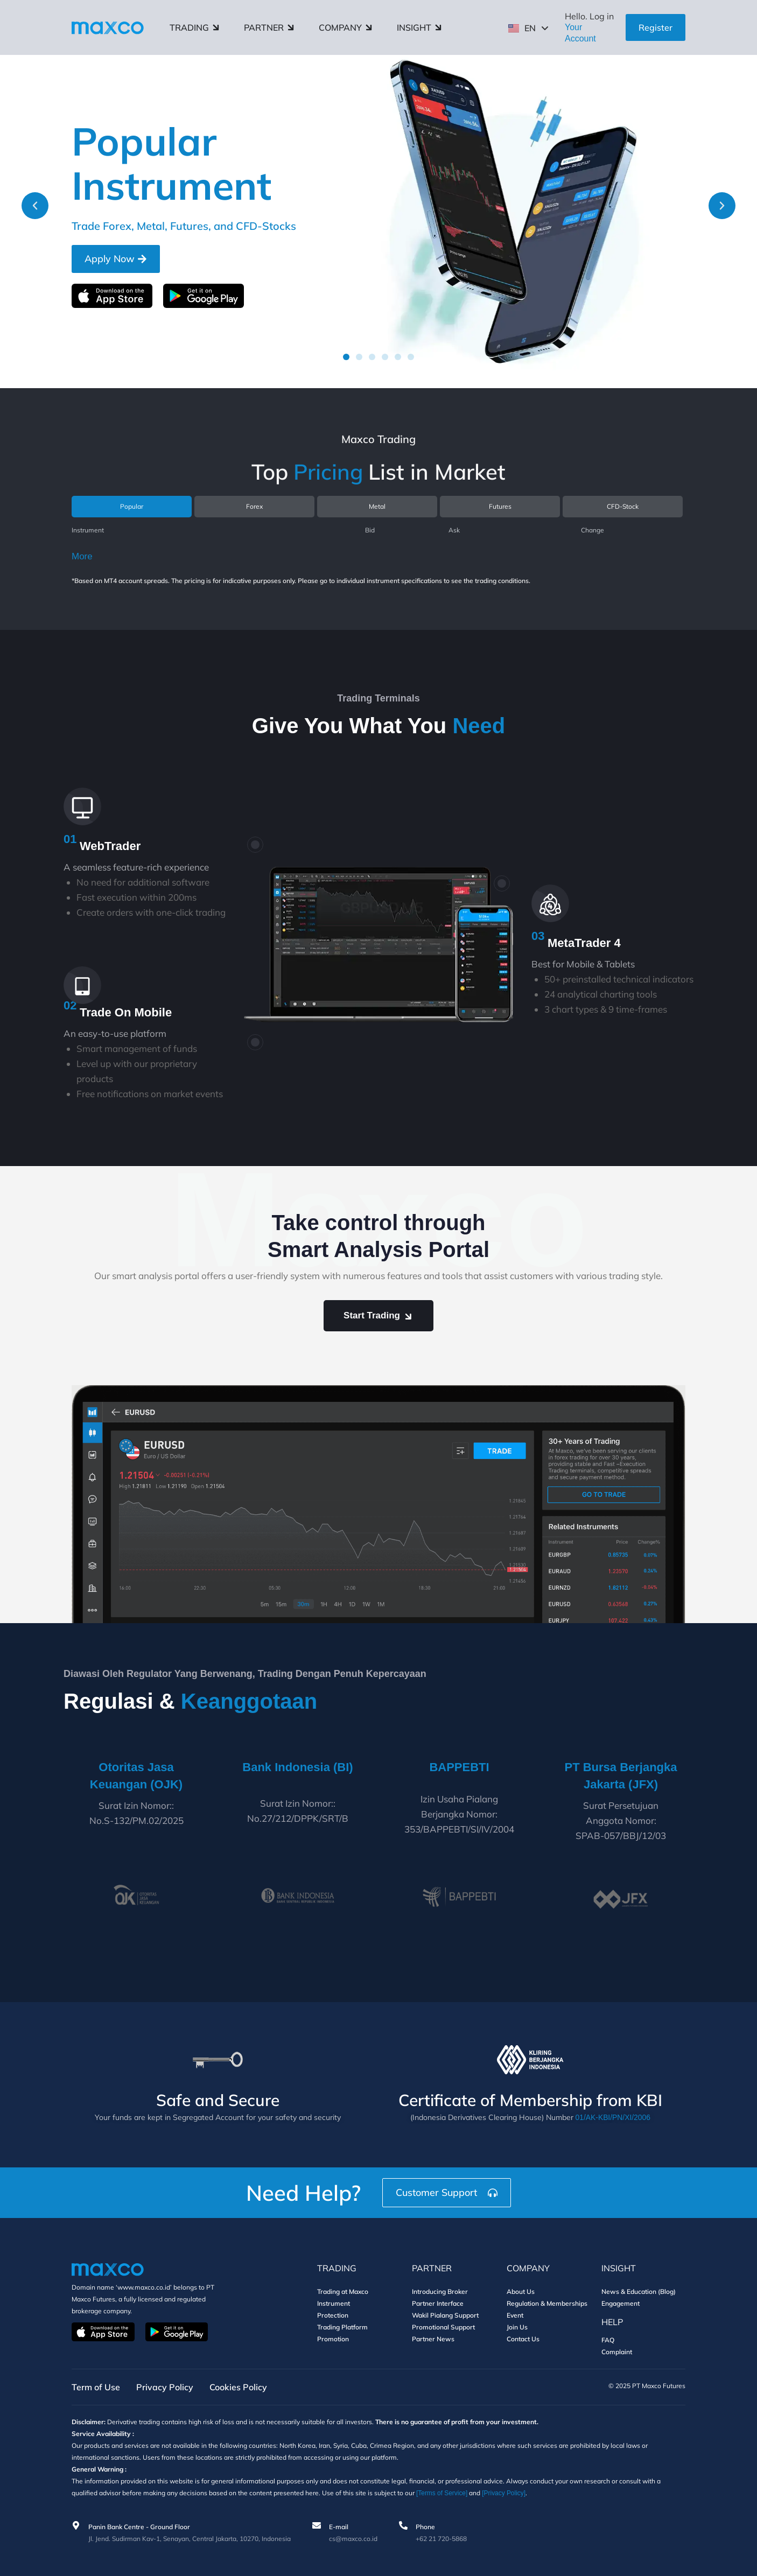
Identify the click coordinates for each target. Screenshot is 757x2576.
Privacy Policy (164, 2386)
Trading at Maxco (342, 2291)
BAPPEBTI (459, 1773)
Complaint (616, 2351)
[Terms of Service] (442, 2492)
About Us (521, 2291)
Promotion (333, 2338)
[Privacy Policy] (504, 2492)
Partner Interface (438, 2303)
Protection (332, 2315)
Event (515, 2315)
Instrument (333, 2303)
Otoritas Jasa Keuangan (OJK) (136, 1775)
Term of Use (96, 2386)
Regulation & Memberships (547, 2303)
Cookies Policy (238, 2386)
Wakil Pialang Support (445, 2315)
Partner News (433, 2338)
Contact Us (523, 2338)
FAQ (607, 2339)
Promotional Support (443, 2326)
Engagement (620, 2303)
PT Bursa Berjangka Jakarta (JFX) (620, 1775)
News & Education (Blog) (638, 2291)
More (82, 556)
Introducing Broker (440, 2291)
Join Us (517, 2326)
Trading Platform (342, 2326)
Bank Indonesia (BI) (297, 1767)
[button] (35, 205)
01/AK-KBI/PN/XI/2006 (613, 2117)
